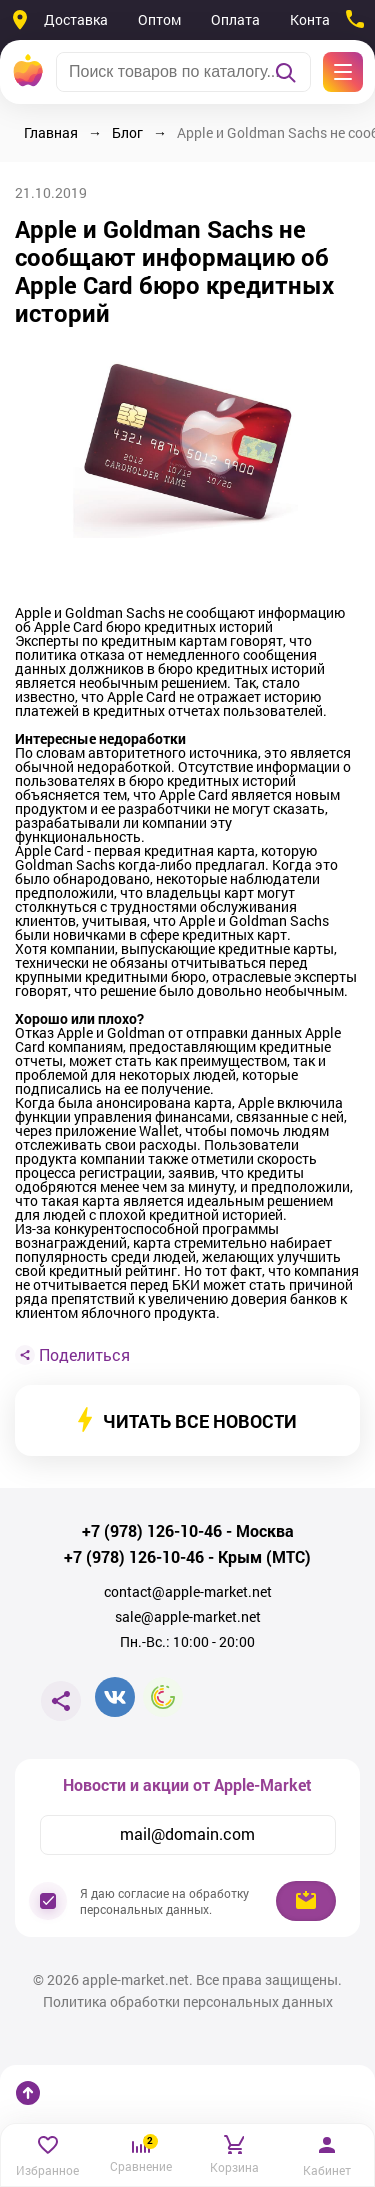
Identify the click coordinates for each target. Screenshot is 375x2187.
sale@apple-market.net (188, 1617)
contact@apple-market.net (188, 1592)
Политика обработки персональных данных (188, 2002)
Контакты (322, 19)
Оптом (159, 19)
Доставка (76, 19)
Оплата (235, 19)
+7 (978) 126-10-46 (152, 1531)
